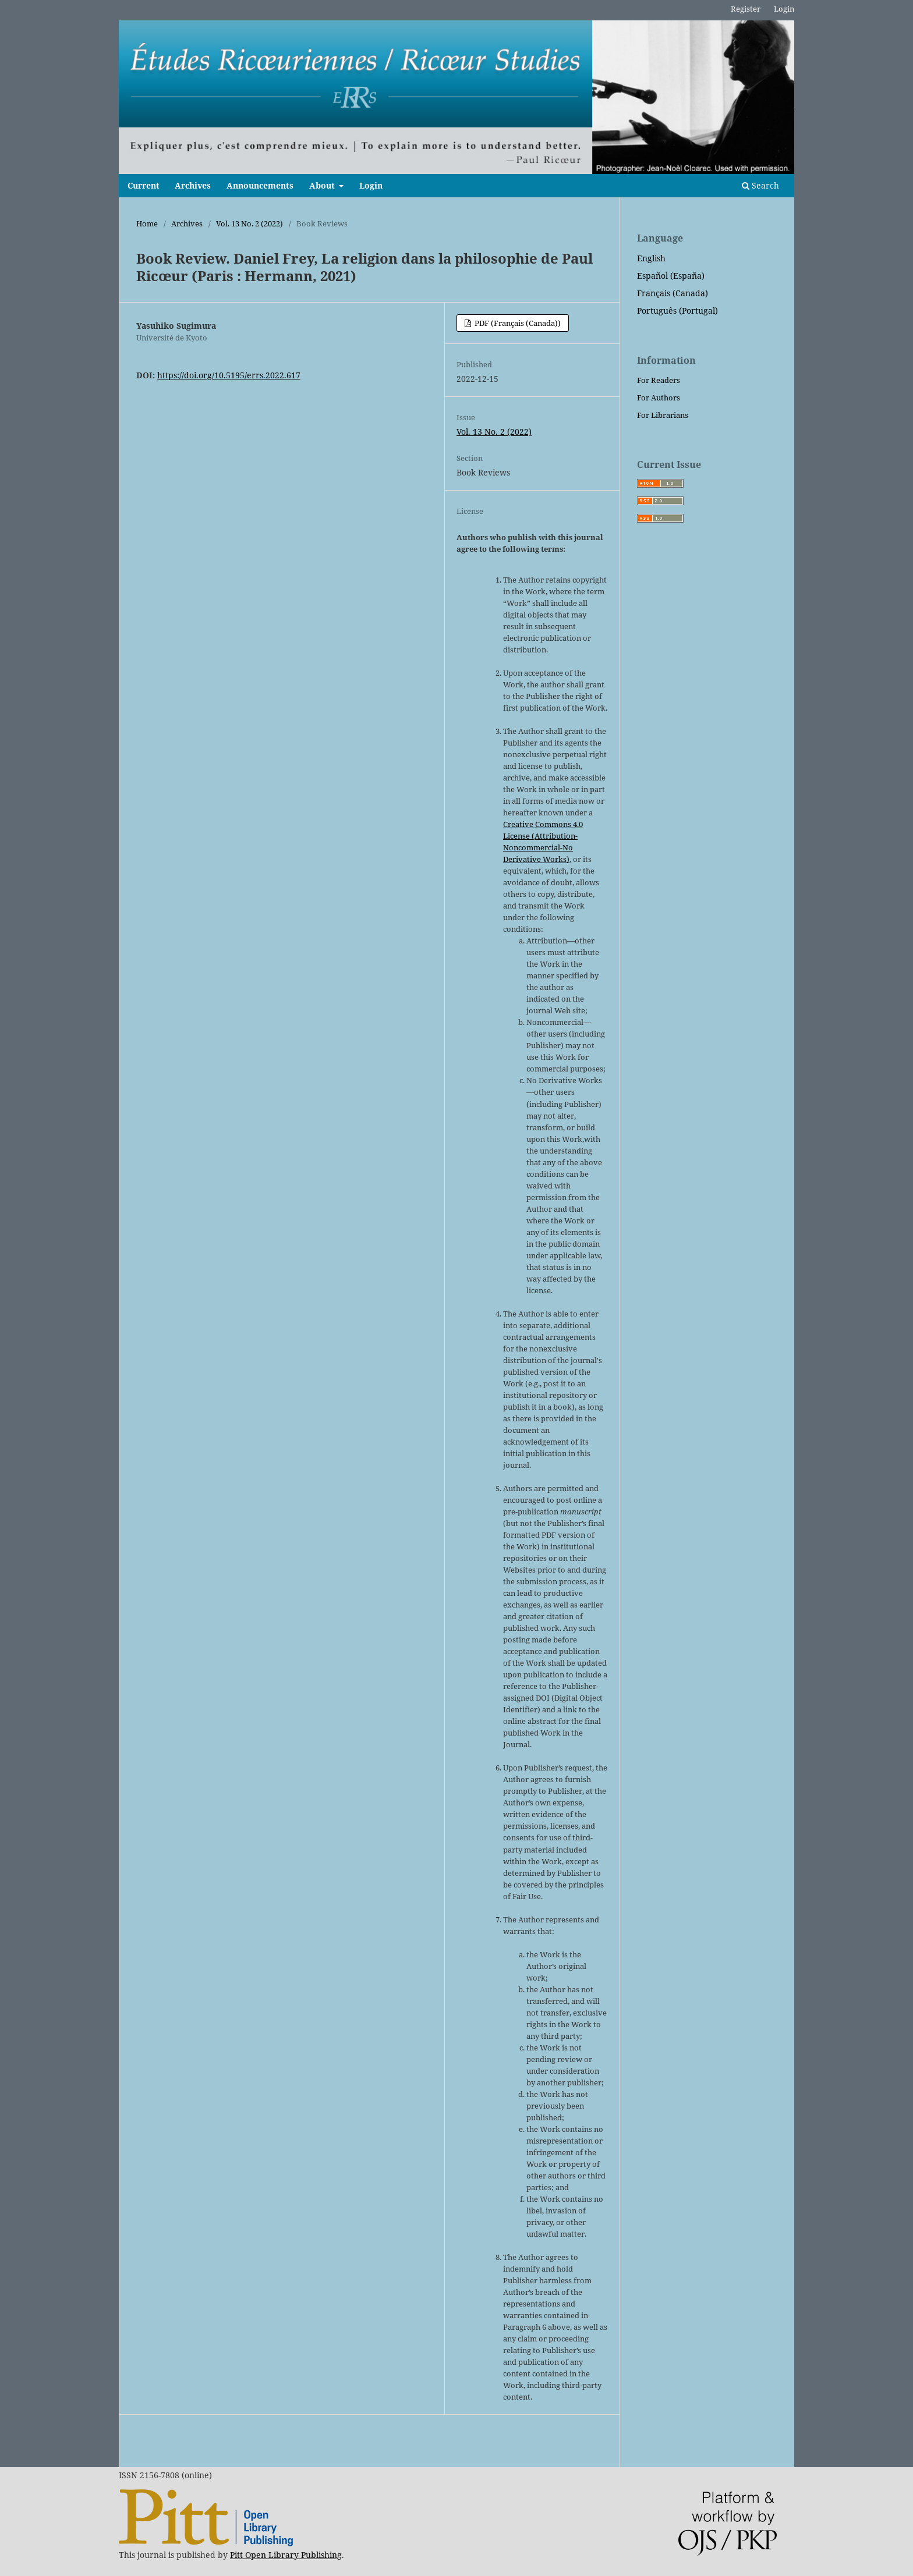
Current (144, 185)
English (651, 258)
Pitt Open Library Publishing (286, 2554)
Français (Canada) (672, 293)
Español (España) (671, 275)
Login (371, 185)
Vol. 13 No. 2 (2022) (249, 223)
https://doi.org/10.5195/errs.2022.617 (228, 375)
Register (745, 8)
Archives (193, 185)
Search (760, 185)
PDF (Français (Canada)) (517, 323)
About (323, 185)
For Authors (658, 397)
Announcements (260, 185)
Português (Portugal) (677, 310)
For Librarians (662, 415)
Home (147, 223)
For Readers (658, 380)
